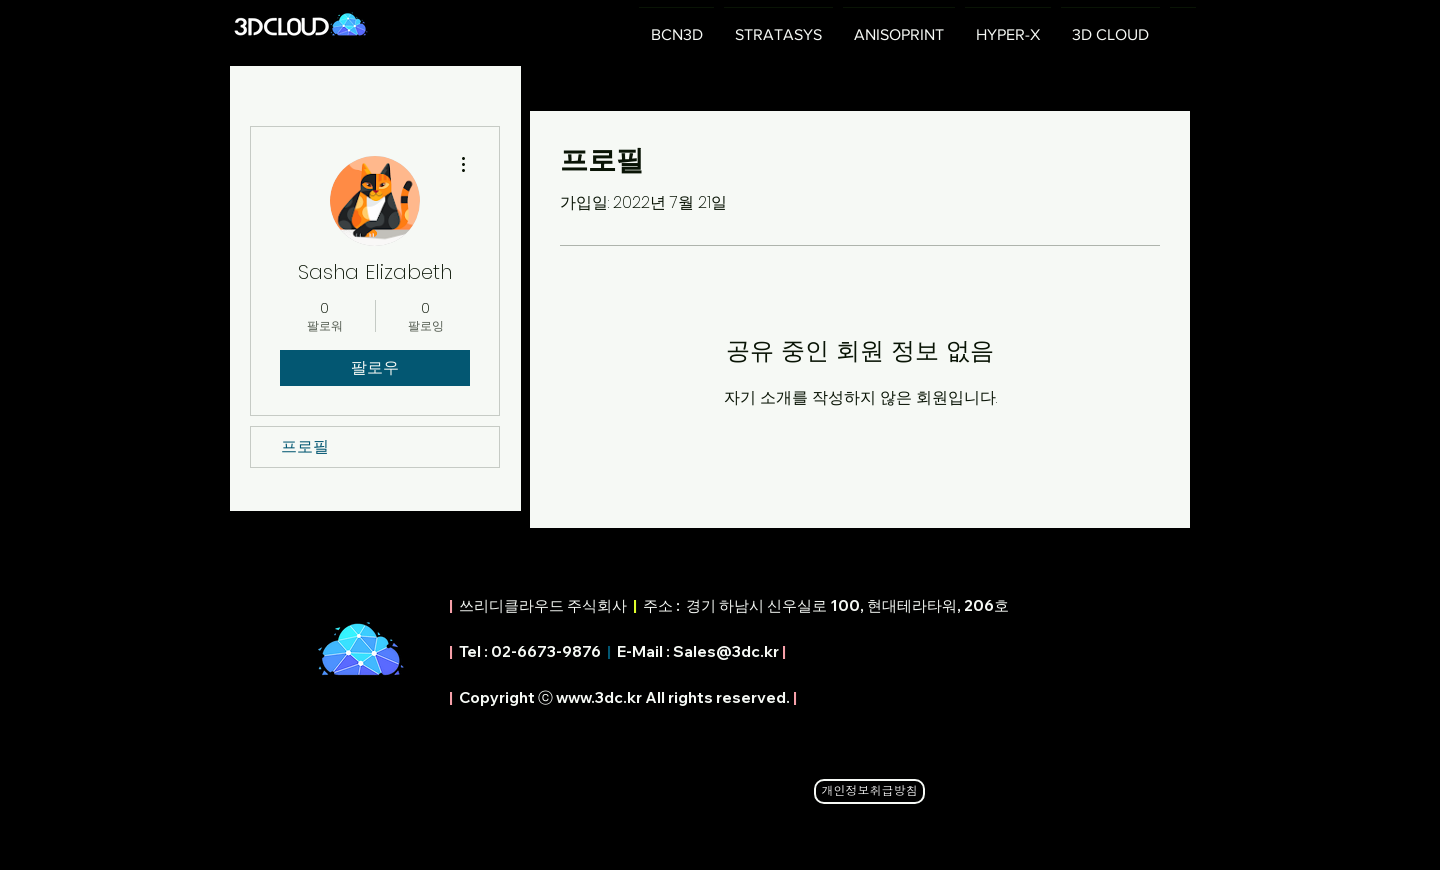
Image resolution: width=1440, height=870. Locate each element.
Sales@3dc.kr (726, 651)
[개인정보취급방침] (869, 791)
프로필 (305, 446)
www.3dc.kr (599, 697)
